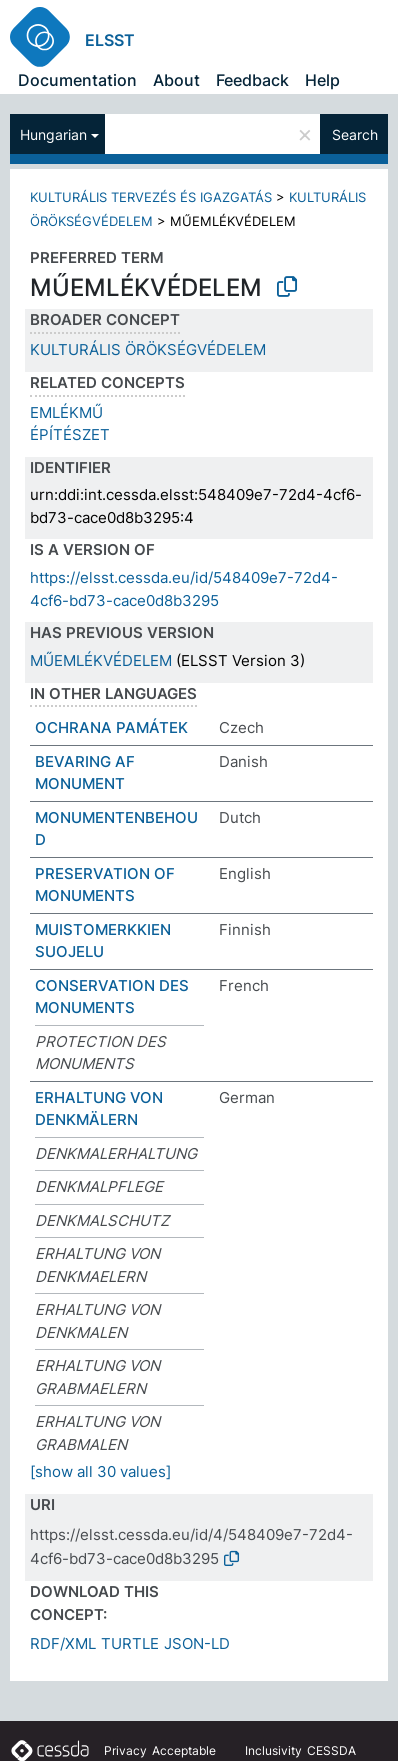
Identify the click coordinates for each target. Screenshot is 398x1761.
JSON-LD (197, 1643)
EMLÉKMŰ (66, 412)
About (176, 80)
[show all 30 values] (100, 1471)
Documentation (77, 80)
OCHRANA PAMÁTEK (111, 727)
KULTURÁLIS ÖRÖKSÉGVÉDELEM (148, 349)
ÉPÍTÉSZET (70, 434)
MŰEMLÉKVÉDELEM (101, 660)
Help (322, 80)
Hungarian (53, 134)
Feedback (252, 80)
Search (355, 134)
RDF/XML (63, 1643)
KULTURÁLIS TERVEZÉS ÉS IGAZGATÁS (151, 197)
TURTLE (130, 1643)
